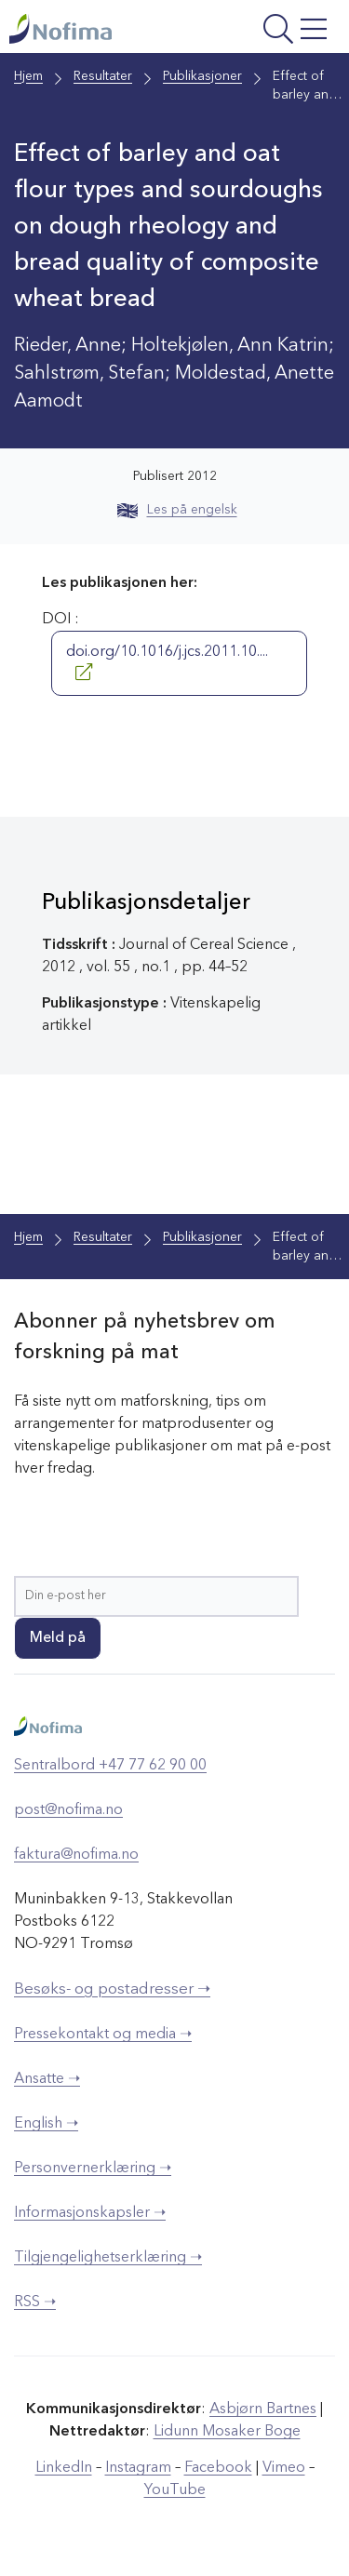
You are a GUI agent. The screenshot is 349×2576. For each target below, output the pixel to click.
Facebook (218, 2468)
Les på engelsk (177, 509)
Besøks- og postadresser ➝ (112, 1989)
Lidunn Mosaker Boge (227, 2431)
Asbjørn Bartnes (262, 2409)
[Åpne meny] (273, 31)
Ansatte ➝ (47, 2079)
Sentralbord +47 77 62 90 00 (110, 1765)
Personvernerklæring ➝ (92, 2168)
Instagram (138, 2468)
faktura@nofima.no (76, 1855)
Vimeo (283, 2468)
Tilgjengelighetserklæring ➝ (108, 2257)
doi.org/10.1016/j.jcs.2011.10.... (167, 662)
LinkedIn (63, 2468)
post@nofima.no (68, 1810)
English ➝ (46, 2123)
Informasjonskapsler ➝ (90, 2213)
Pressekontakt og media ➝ (103, 2034)
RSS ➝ (35, 2302)
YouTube (175, 2490)
